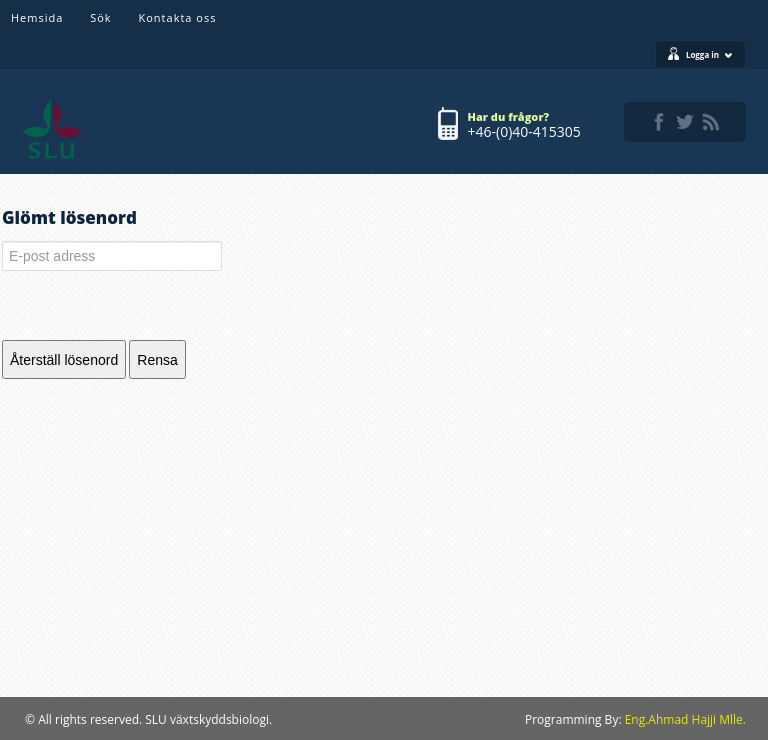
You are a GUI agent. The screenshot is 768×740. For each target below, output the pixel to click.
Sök (100, 17)
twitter (685, 122)
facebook (659, 122)
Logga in (709, 54)
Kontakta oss (178, 17)
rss (711, 122)
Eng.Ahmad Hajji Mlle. (685, 719)
